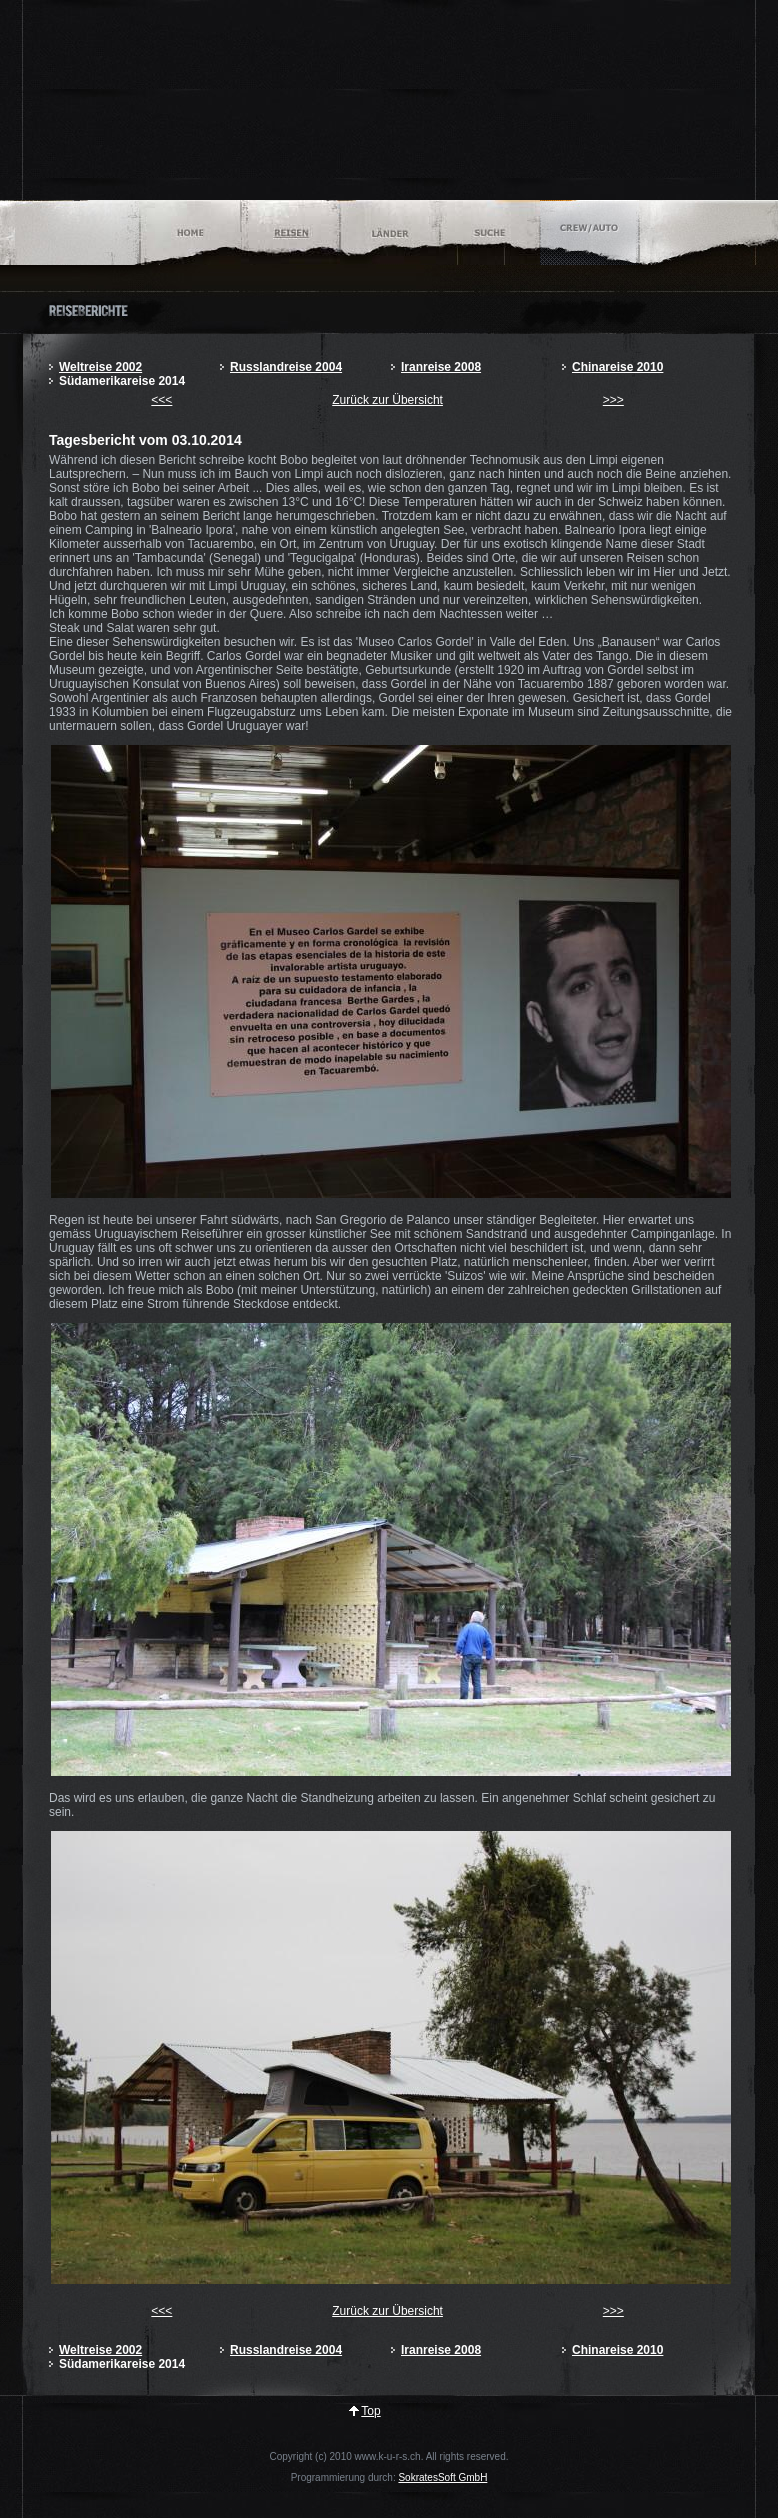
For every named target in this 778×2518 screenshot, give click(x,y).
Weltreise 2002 (100, 367)
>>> (613, 400)
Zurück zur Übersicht (387, 400)
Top (370, 2411)
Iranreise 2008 (441, 367)
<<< (161, 400)
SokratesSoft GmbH (442, 2477)
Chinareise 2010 (617, 367)
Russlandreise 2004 (286, 367)
